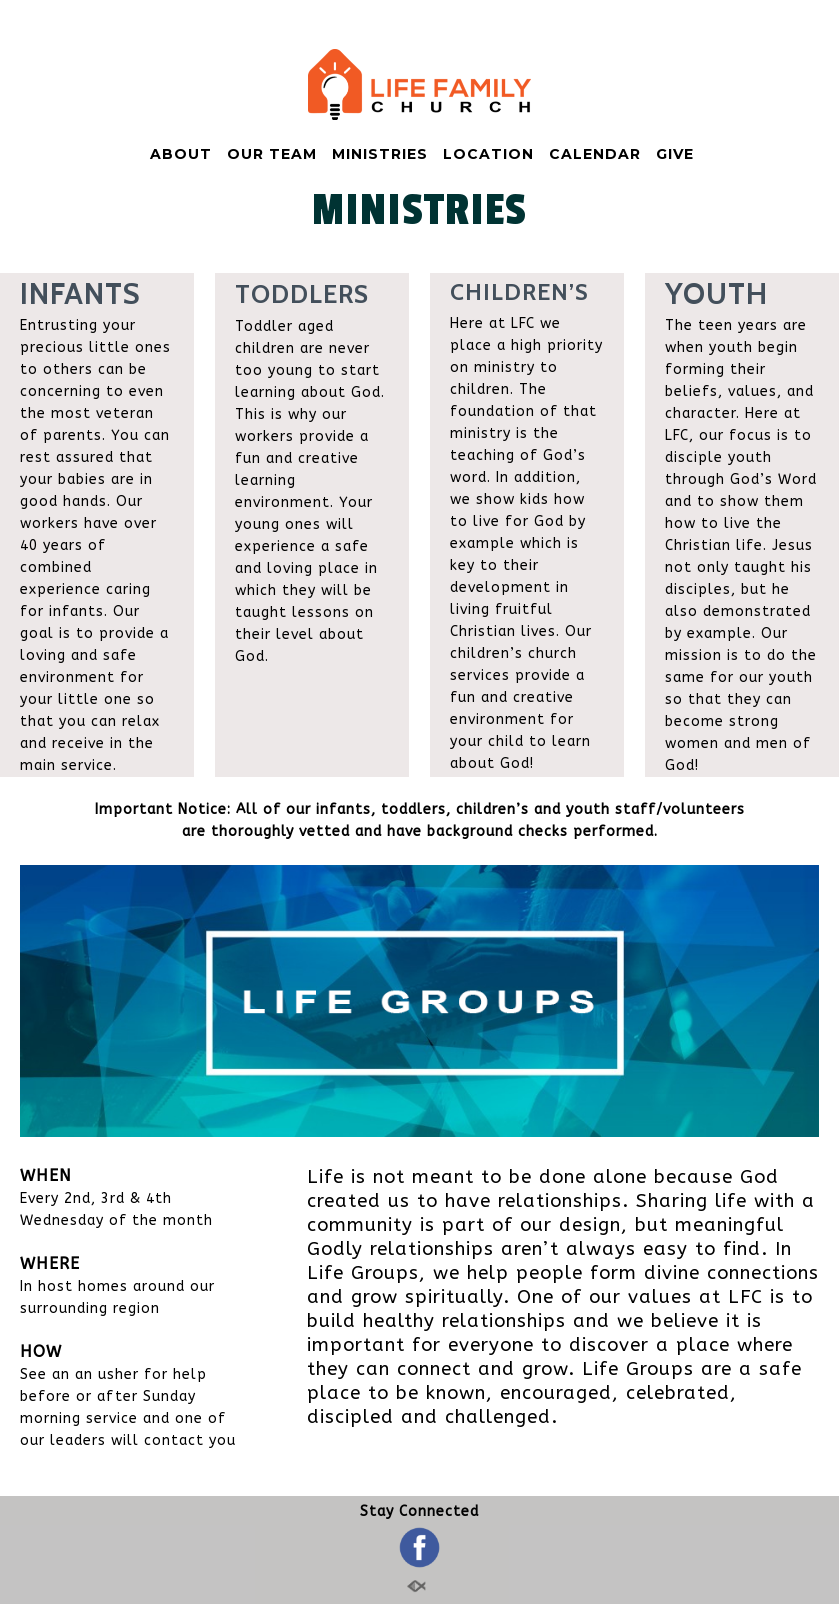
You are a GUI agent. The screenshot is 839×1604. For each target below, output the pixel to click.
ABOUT (181, 154)
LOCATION (488, 154)
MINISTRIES (380, 154)
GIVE (675, 154)
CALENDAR (595, 154)
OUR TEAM (272, 154)
